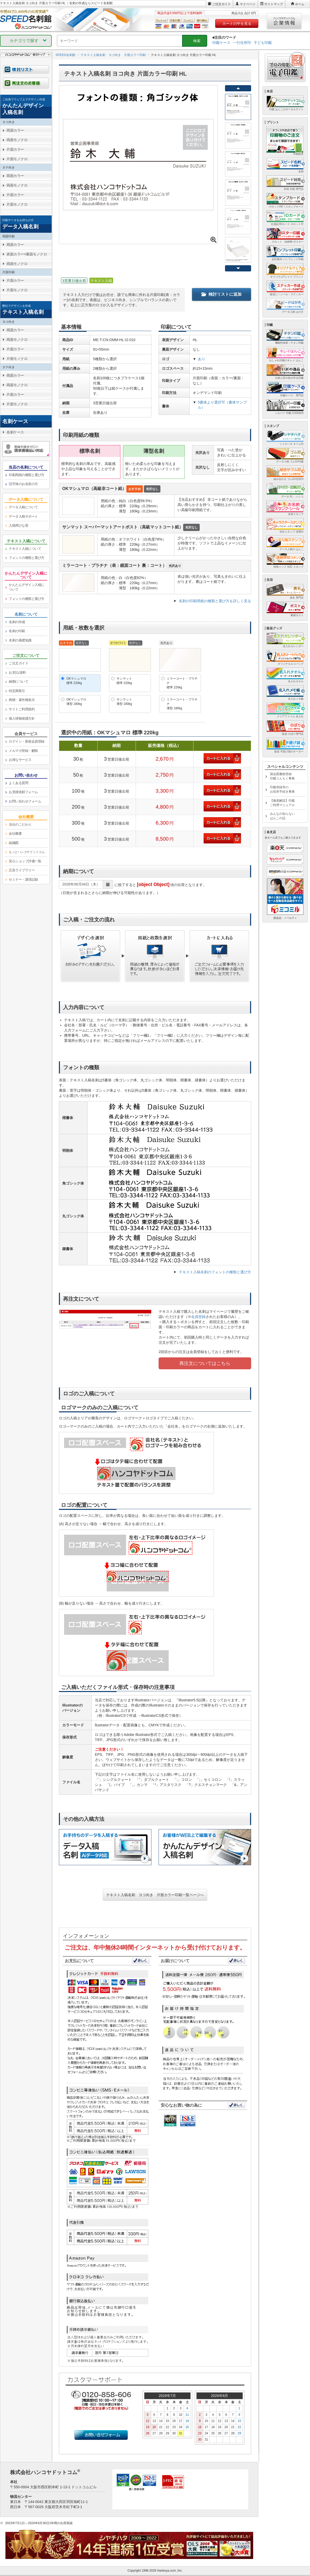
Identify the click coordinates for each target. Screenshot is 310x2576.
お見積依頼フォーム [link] (23, 792)
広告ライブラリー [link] (22, 870)
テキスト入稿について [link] (25, 549)
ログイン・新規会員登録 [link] (26, 741)
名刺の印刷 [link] (17, 631)
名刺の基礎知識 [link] (20, 640)
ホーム (299, 4)
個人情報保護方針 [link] (22, 718)
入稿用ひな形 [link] (18, 525)
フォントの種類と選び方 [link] (26, 558)
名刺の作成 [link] (17, 622)
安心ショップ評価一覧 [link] (25, 861)
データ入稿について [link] (23, 507)
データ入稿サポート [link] (23, 516)
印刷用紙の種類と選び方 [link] (26, 475)
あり (201, 359)
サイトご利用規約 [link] (22, 709)
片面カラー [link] (15, 149)
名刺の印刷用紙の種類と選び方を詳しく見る (215, 601)
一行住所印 (242, 43)
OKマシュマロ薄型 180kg (76, 702)
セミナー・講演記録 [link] (23, 879)
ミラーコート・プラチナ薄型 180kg (182, 704)
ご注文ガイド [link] (18, 663)
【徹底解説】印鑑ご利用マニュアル (282, 803)
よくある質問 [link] (18, 783)
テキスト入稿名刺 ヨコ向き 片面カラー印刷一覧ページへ (155, 1895)
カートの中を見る (236, 23)
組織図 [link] (14, 843)
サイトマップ (273, 4)
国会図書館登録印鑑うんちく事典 (282, 776)
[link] (26, 106)
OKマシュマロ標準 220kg (76, 681)
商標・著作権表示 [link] (22, 700)
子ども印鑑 (263, 43)
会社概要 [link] (15, 833)
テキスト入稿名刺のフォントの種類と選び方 (215, 1272)
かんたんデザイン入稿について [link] (26, 587)
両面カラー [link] (15, 130)
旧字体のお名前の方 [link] (23, 484)
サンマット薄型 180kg (124, 702)
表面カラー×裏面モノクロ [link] (26, 254)
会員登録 (198, 1317)
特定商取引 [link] (17, 691)
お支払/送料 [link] (17, 672)
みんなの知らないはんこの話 (282, 816)
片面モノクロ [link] (16, 159)
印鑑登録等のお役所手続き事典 (282, 789)
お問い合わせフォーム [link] (25, 801)
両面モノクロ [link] (16, 140)
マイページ (247, 4)
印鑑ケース (221, 43)
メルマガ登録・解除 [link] (23, 751)
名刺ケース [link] (15, 432)
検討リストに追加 (221, 294)
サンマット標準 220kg (124, 681)
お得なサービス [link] (20, 760)
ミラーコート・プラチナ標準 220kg (182, 683)
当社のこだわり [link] (20, 824)
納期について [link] (18, 681)
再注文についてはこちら (204, 1363)
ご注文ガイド (221, 4)
